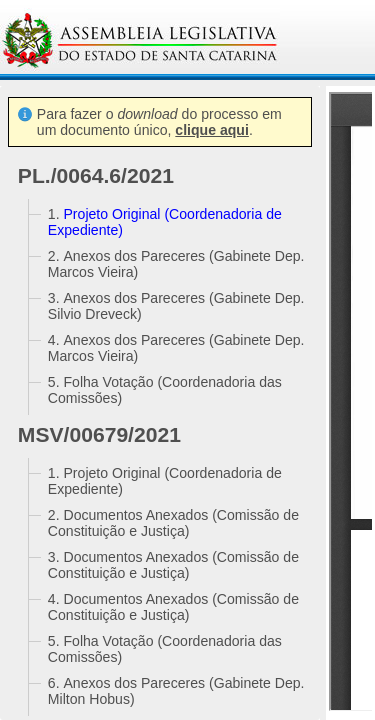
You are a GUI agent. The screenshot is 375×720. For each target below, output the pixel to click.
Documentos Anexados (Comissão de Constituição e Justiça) (173, 523)
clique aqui (212, 130)
